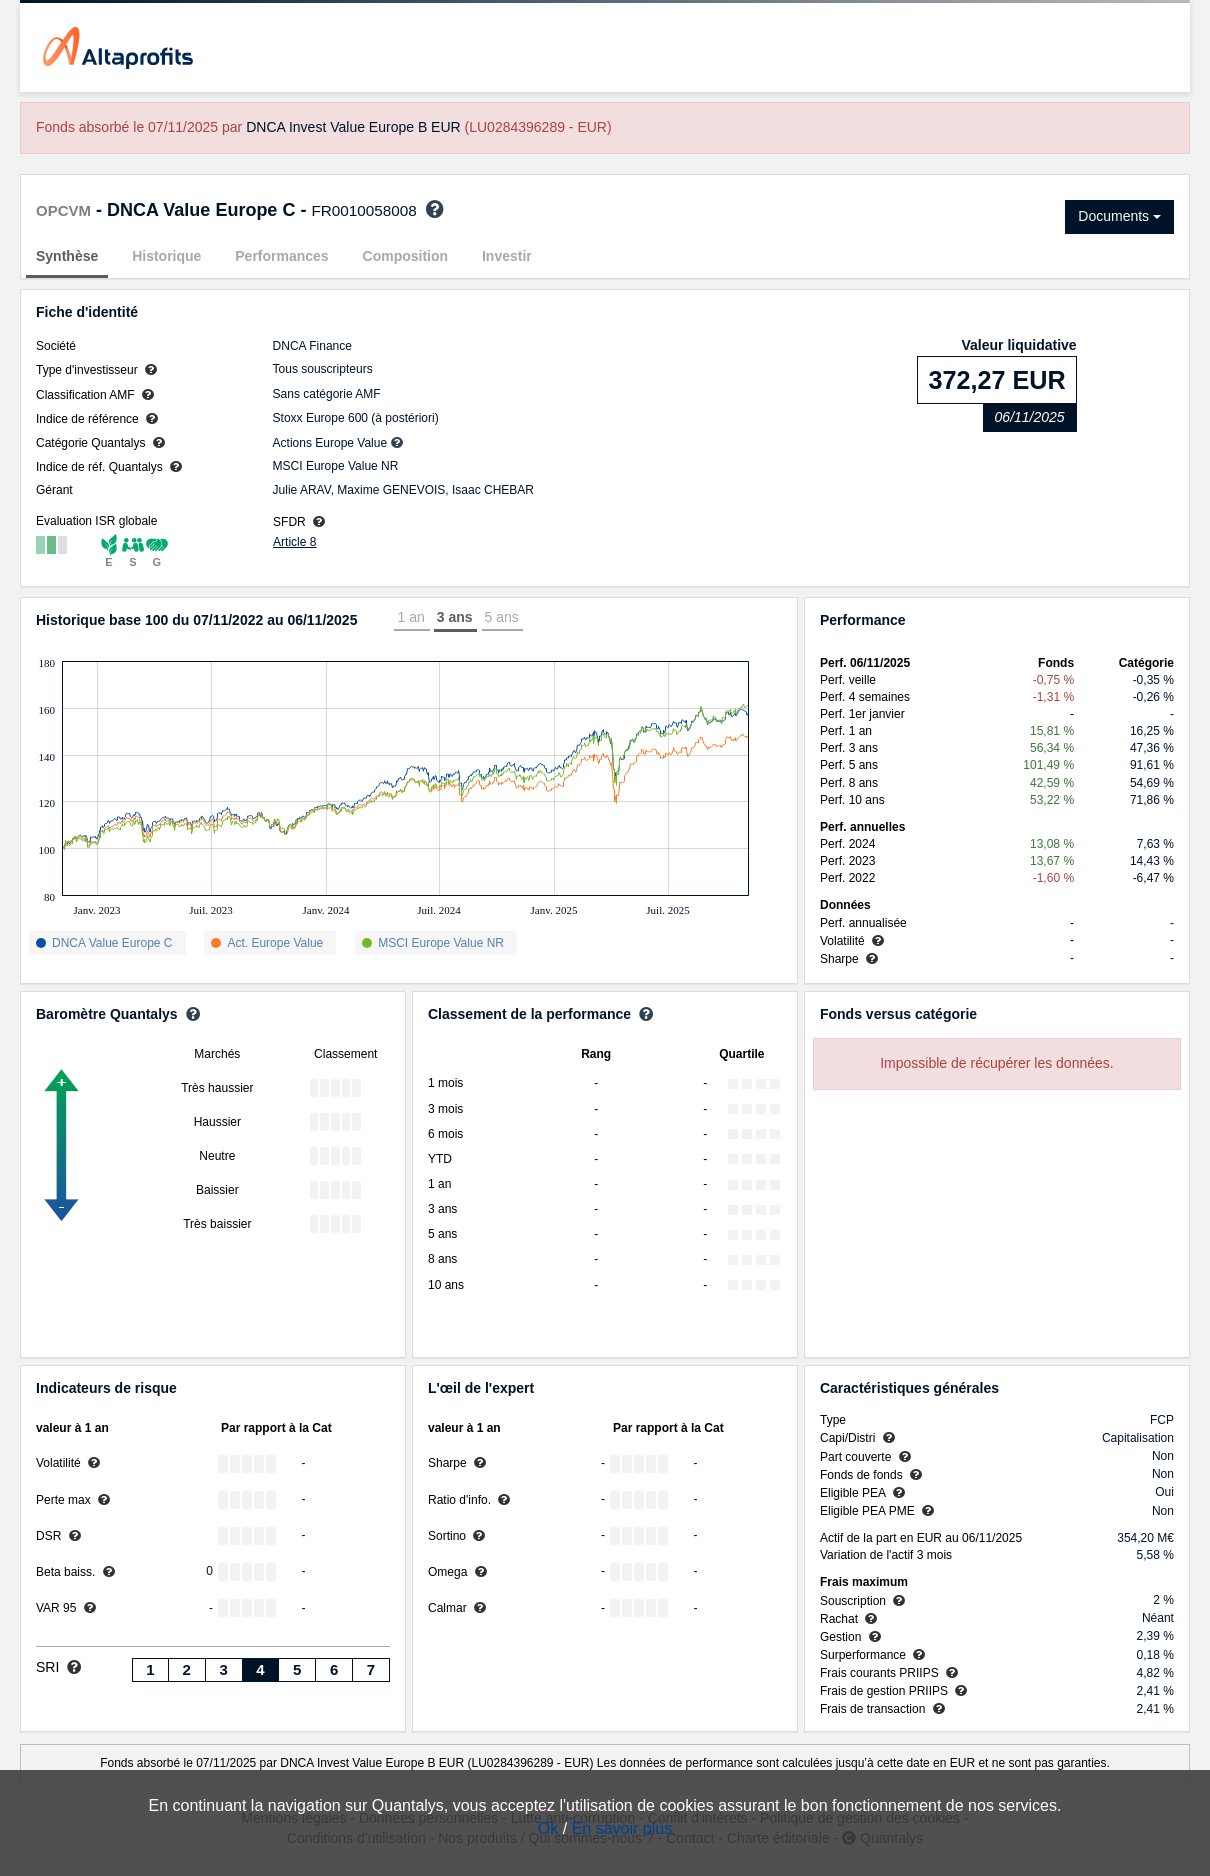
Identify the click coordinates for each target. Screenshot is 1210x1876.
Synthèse (67, 256)
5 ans (502, 617)
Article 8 (294, 542)
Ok (548, 1828)
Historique (166, 256)
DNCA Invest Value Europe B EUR (353, 127)
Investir (507, 256)
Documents (1119, 216)
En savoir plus (622, 1828)
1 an (410, 617)
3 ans (455, 617)
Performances (281, 256)
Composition (406, 256)
